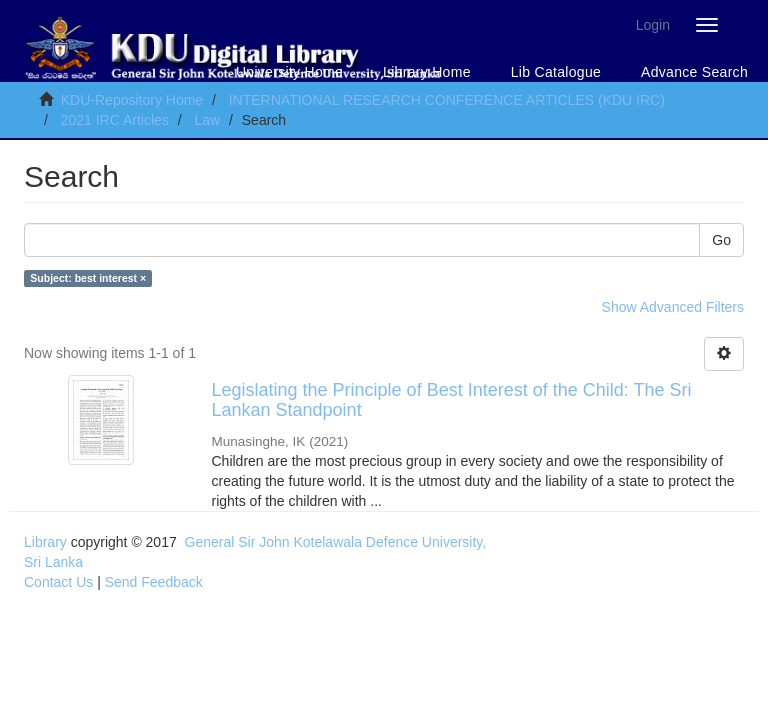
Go (721, 240)
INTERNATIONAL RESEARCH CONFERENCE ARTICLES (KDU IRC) (447, 100)
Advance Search (694, 72)
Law (207, 120)
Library (45, 542)
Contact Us (58, 582)
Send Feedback (154, 582)
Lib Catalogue (556, 72)
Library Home (427, 72)
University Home (289, 72)
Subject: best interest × (88, 278)
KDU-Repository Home (132, 100)
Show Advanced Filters (673, 307)
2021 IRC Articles (115, 120)
